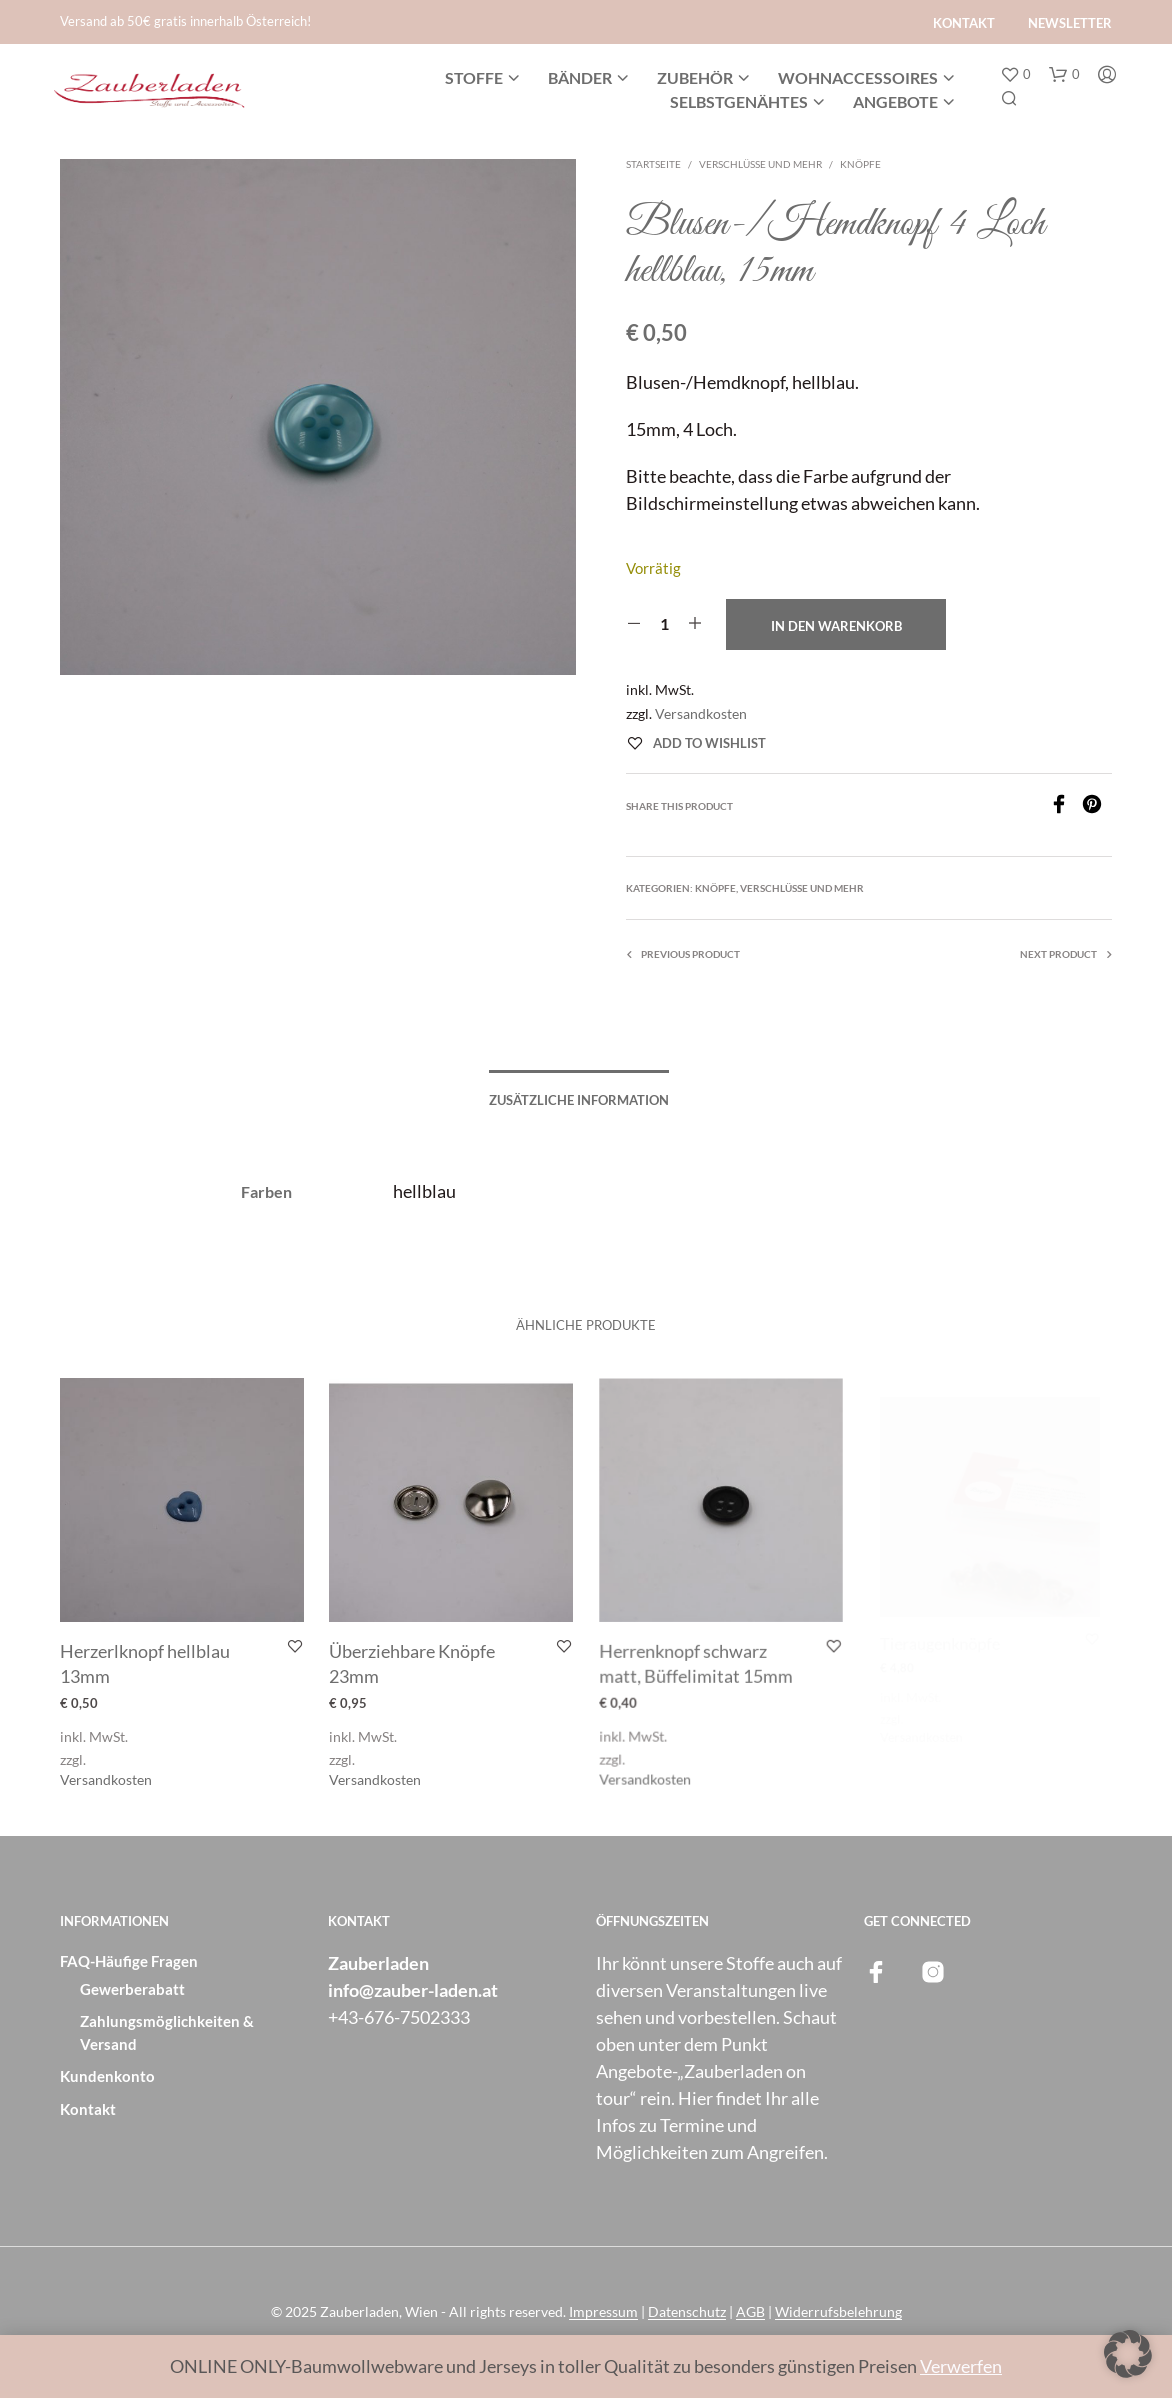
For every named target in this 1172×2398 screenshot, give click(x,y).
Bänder (580, 77)
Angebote (895, 101)
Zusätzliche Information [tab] (579, 1100)
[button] (1015, 75)
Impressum (603, 2312)
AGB (750, 2312)
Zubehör (695, 77)
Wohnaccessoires (858, 77)
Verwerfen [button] (961, 2366)
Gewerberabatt (132, 1989)
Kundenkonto (107, 2076)
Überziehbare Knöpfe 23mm (415, 1659)
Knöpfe (860, 164)
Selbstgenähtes (739, 101)
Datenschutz (687, 2312)
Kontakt (964, 23)
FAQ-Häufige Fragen (129, 1961)
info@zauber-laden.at (413, 1990)
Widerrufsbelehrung (838, 2312)
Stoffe (474, 77)
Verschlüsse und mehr (760, 164)
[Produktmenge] (664, 624)
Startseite (653, 164)
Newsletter (1070, 23)
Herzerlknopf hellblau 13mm (145, 1663)
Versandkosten (701, 713)
